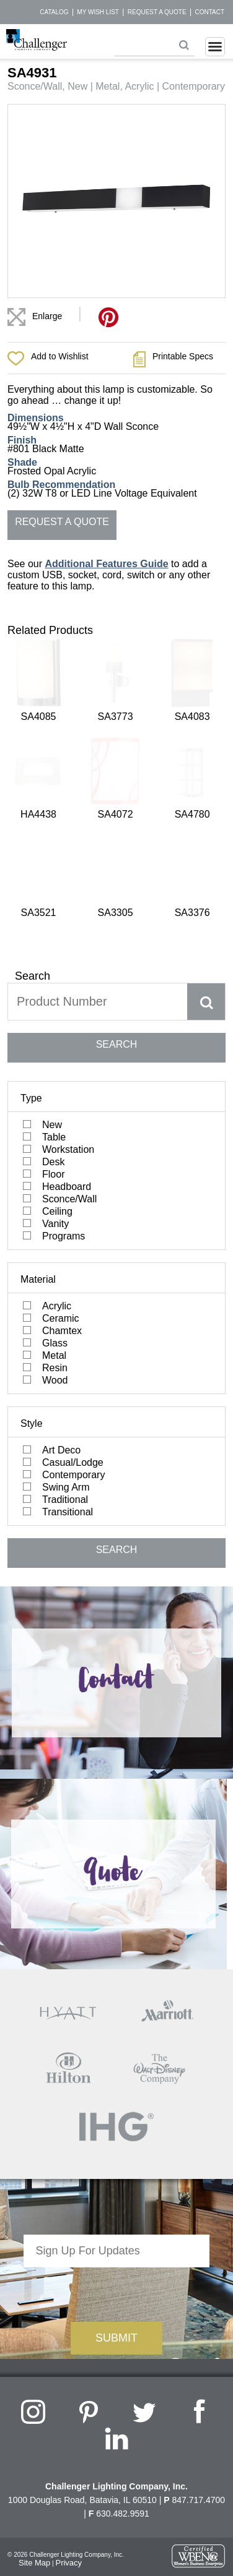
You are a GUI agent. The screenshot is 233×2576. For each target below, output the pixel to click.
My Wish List (98, 12)
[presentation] (116, 2071)
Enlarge (47, 316)
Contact (209, 12)
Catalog (54, 12)
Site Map (34, 2342)
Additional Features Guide (106, 563)
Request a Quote (157, 12)
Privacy (68, 2342)
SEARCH (117, 824)
